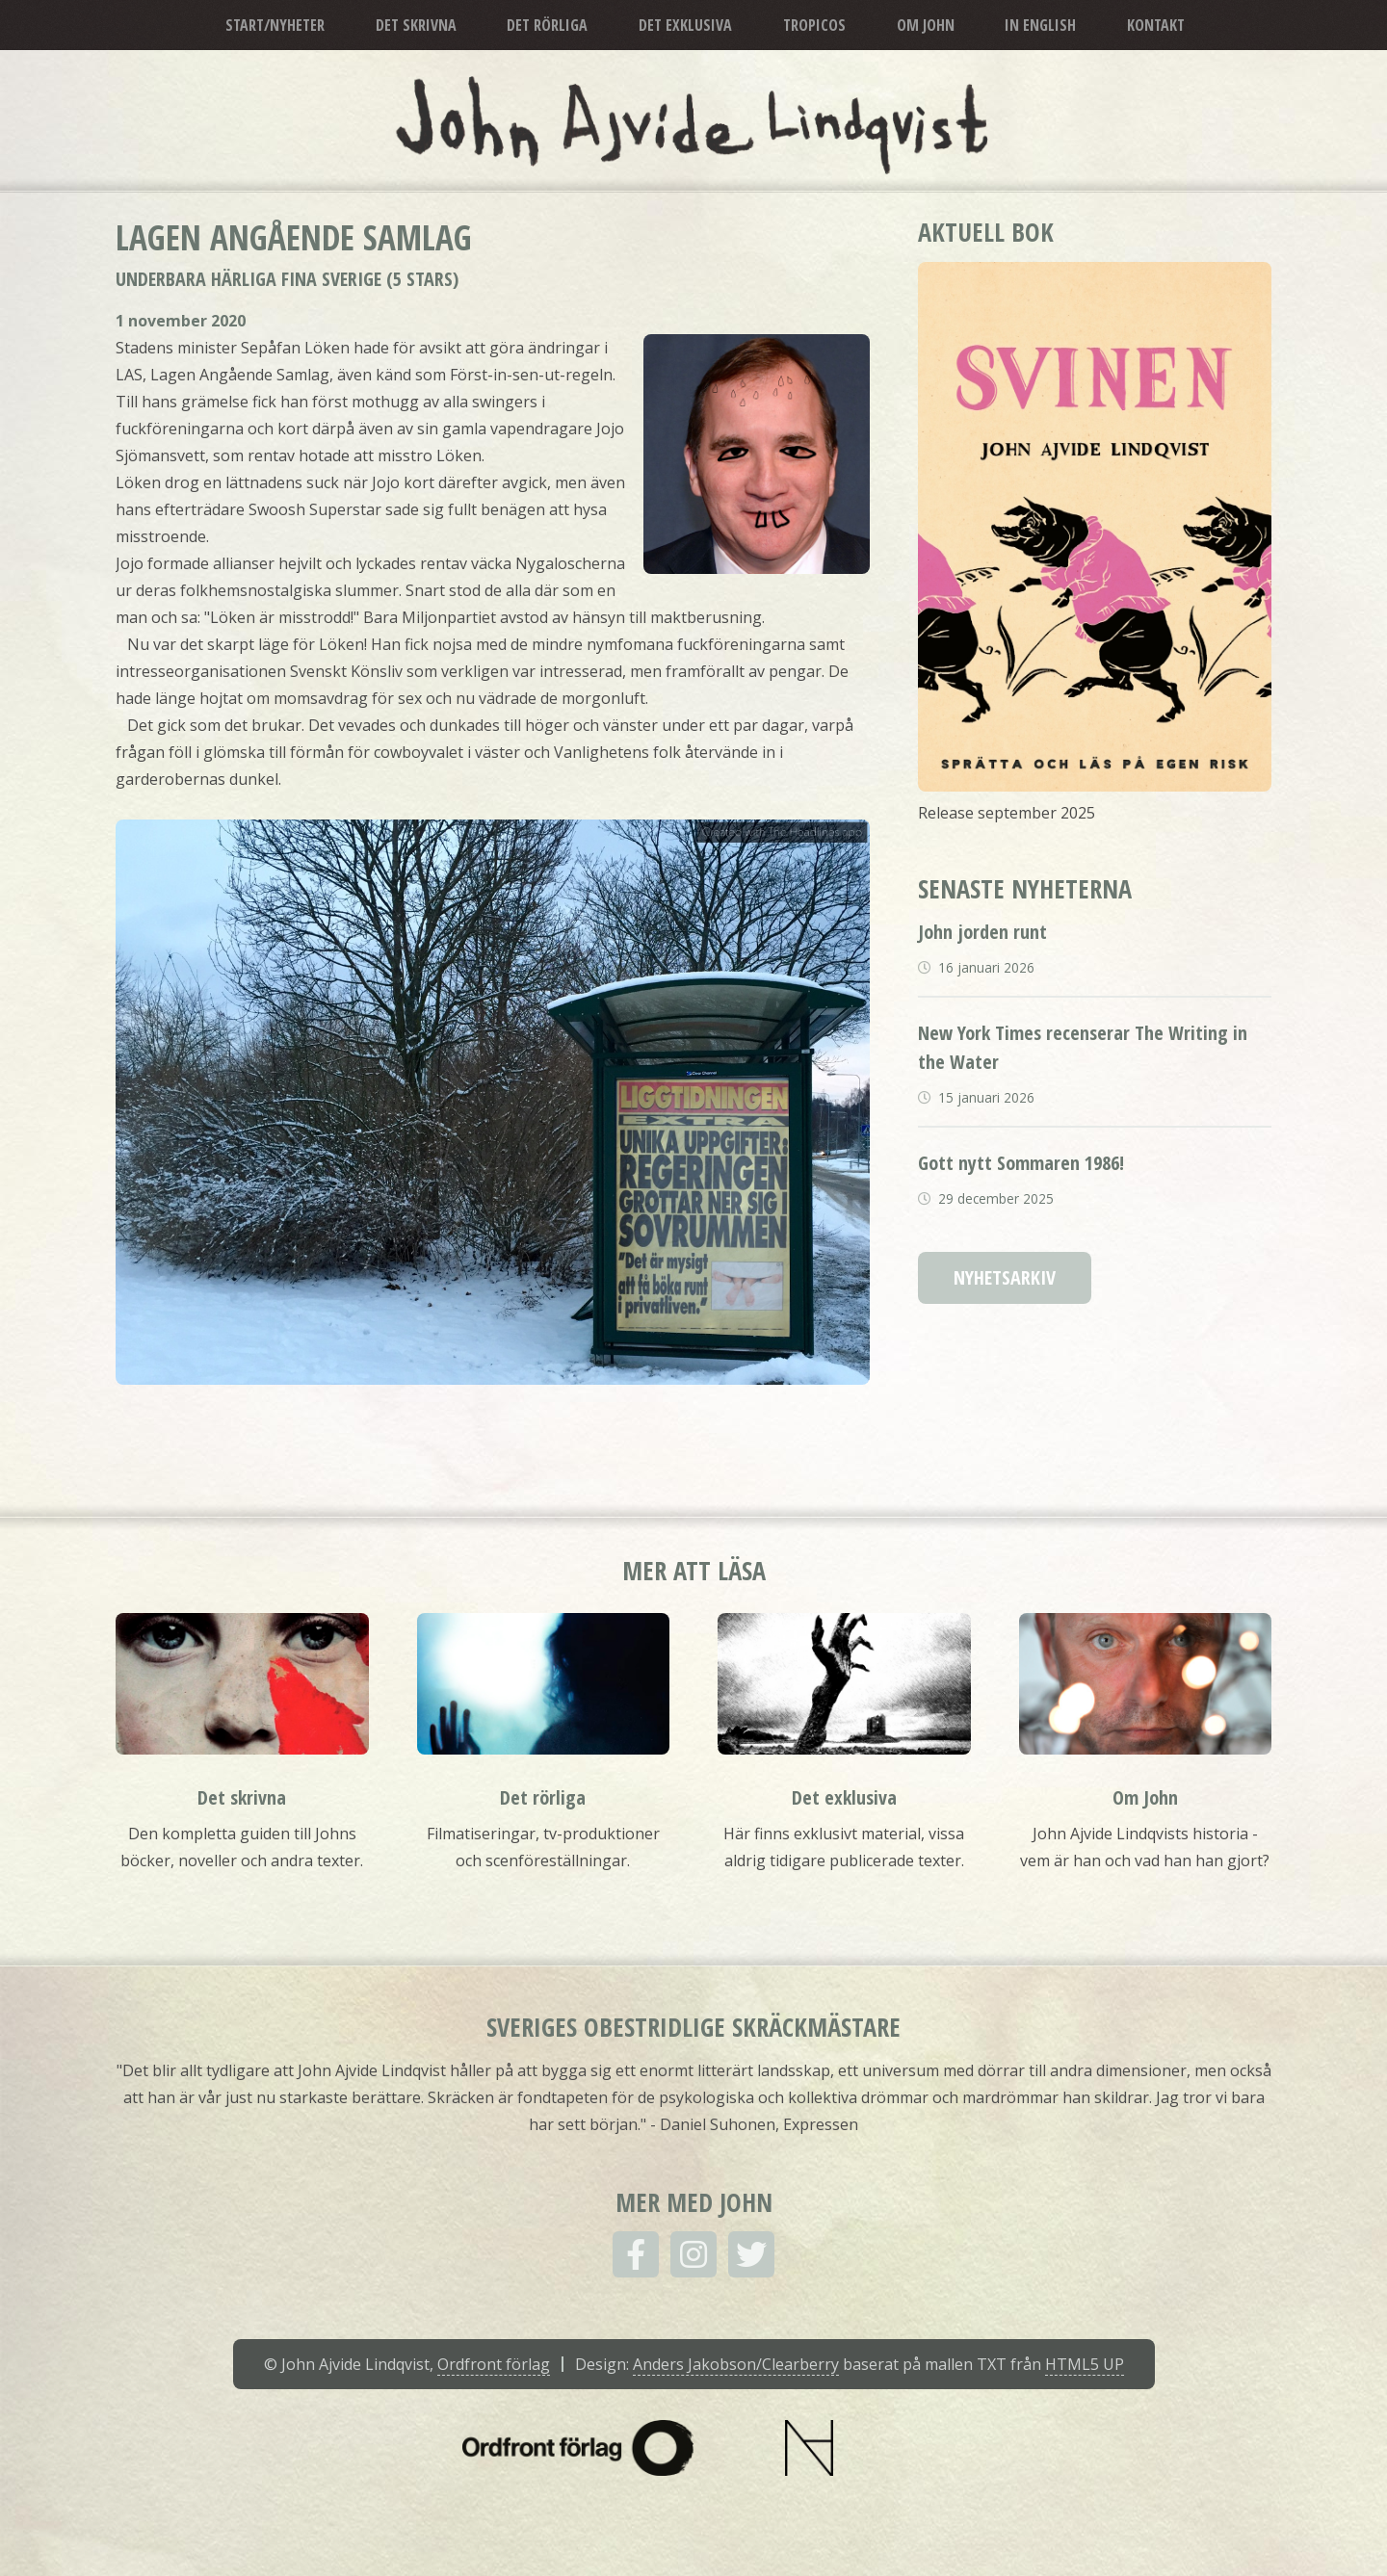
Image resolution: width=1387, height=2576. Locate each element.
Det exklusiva (844, 1797)
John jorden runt (982, 932)
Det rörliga (543, 1797)
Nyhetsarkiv (1005, 1277)
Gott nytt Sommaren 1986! (1021, 1163)
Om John (1145, 1797)
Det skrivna (241, 1797)
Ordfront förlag (493, 2364)
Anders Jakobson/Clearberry (736, 2364)
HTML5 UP (1084, 2364)
